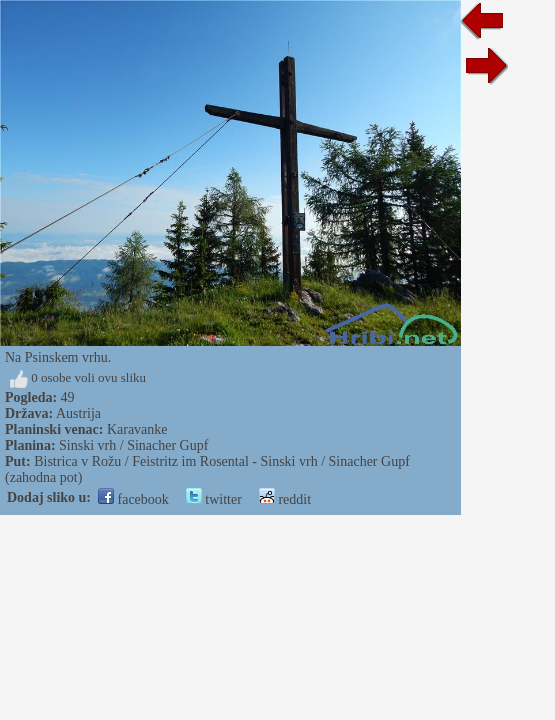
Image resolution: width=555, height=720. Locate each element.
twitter (214, 499)
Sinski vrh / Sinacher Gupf (133, 445)
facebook (133, 499)
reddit (285, 499)
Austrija (78, 413)
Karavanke (137, 429)
